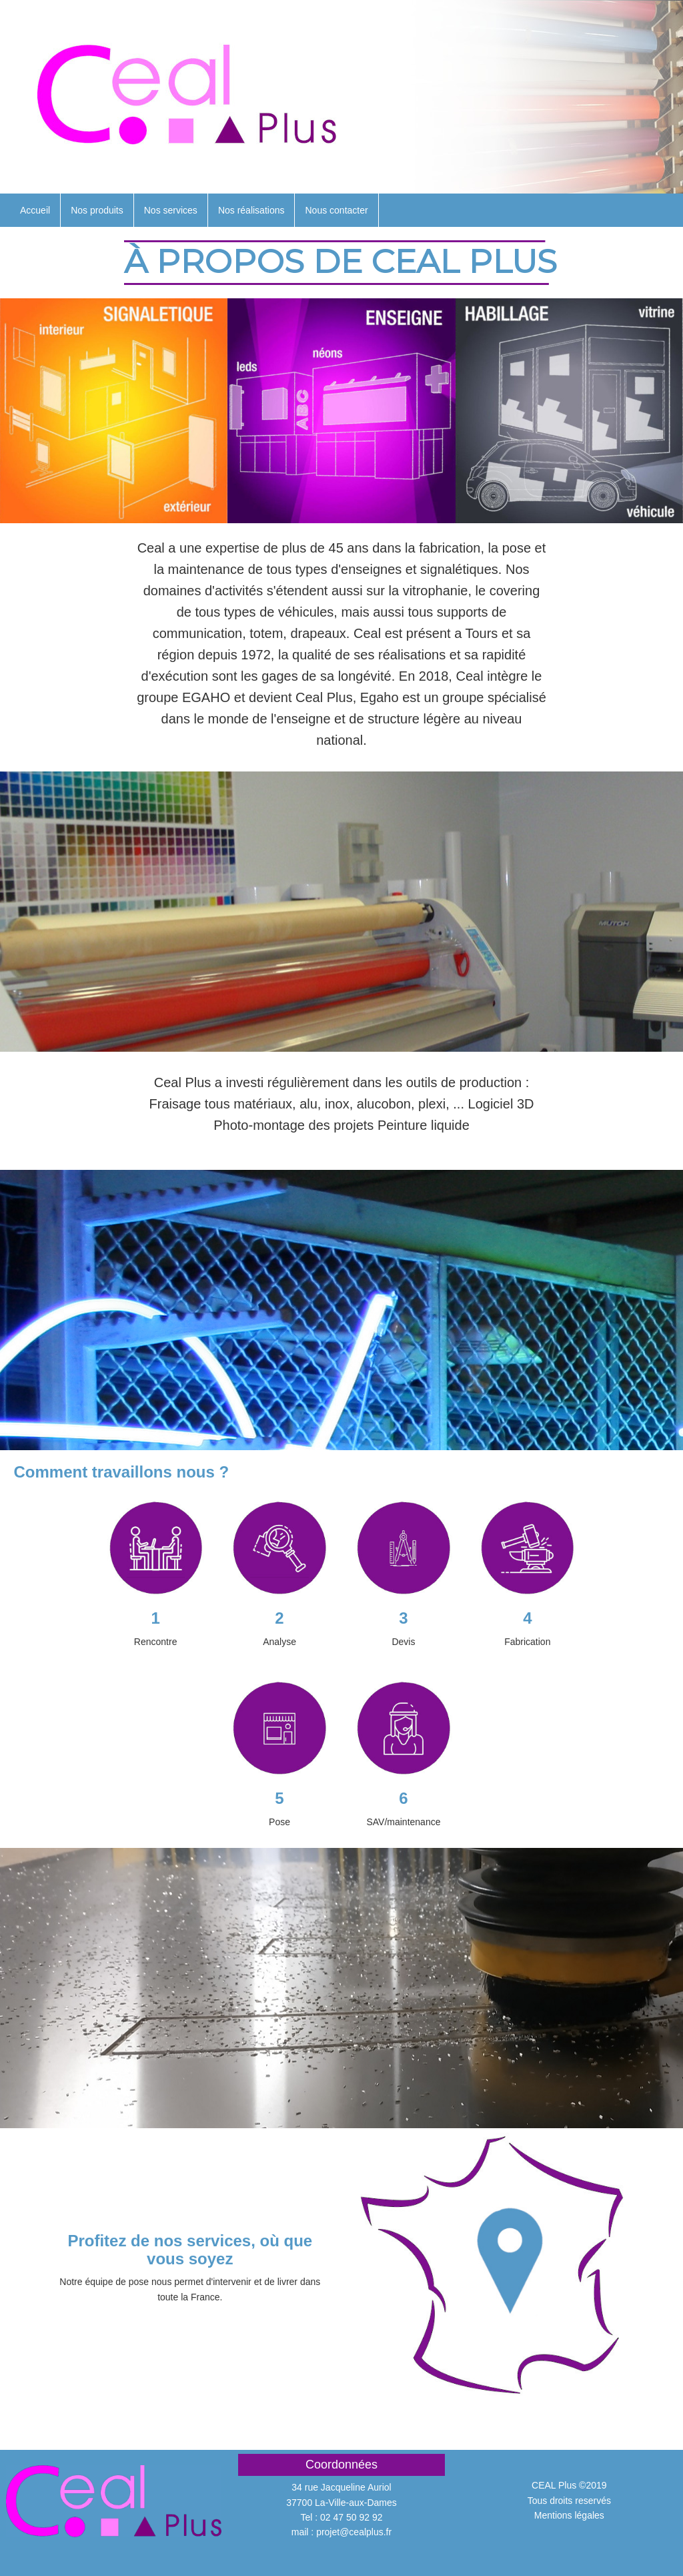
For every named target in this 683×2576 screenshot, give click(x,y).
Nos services (170, 210)
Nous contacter (336, 210)
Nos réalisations (251, 210)
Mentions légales (569, 2515)
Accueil (35, 210)
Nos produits (97, 210)
